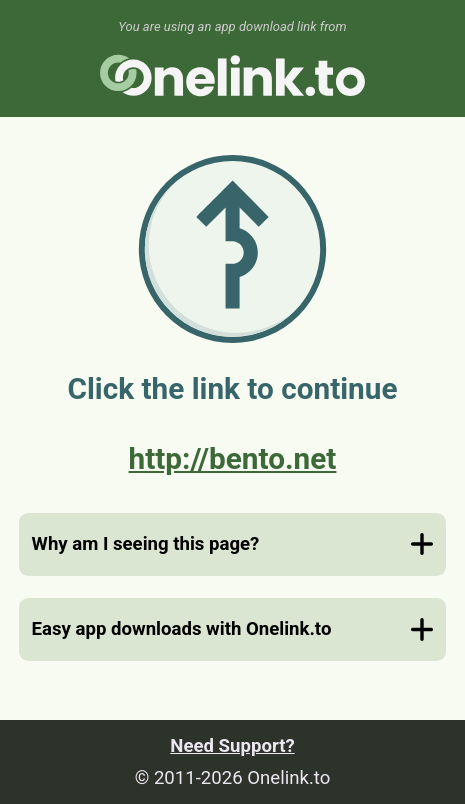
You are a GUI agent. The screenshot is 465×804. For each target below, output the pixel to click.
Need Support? (232, 746)
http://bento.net (233, 458)
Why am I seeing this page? (146, 544)
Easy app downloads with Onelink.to (182, 629)
